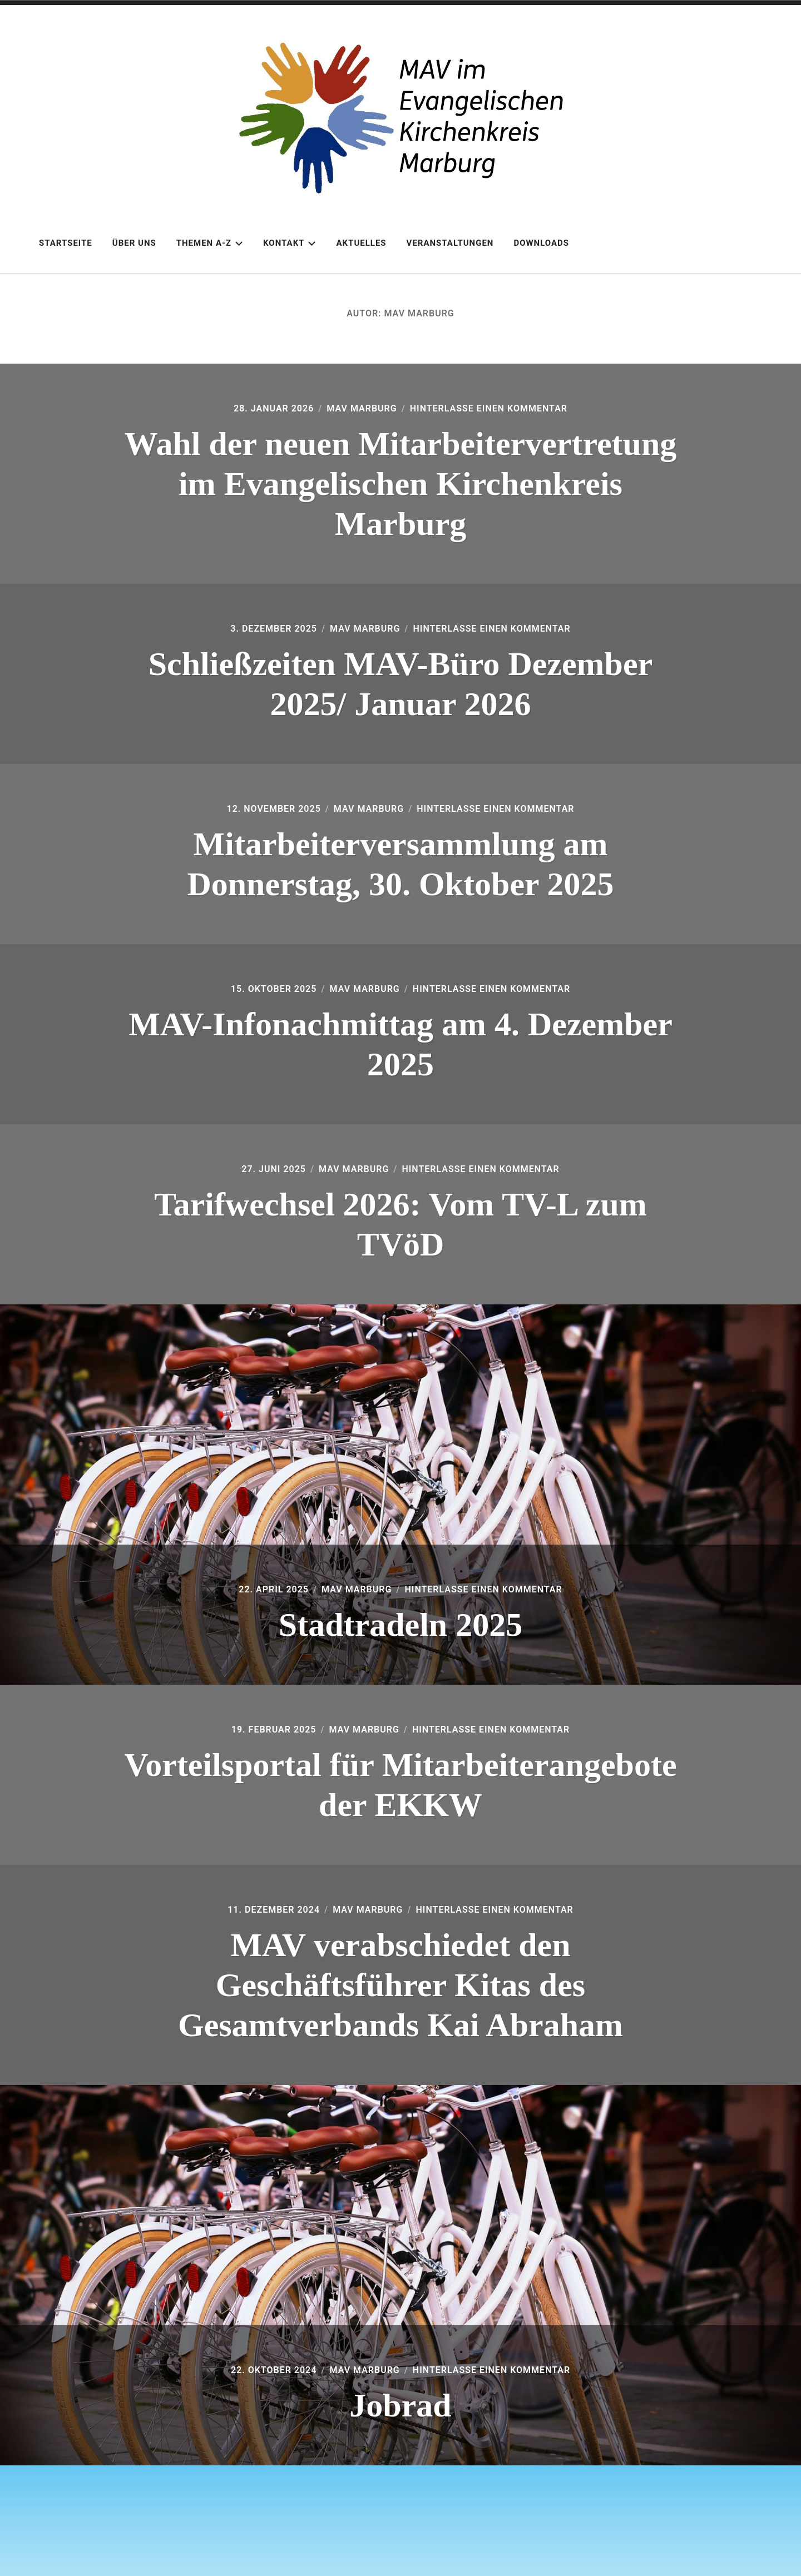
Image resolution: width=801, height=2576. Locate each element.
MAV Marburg (362, 408)
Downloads (541, 243)
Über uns (134, 243)
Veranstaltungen (450, 243)
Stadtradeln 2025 (400, 1624)
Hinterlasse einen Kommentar (488, 408)
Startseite (65, 243)
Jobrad (400, 2405)
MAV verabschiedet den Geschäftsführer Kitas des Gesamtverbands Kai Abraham (400, 1985)
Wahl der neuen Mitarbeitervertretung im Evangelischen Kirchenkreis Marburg (401, 483)
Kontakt (289, 243)
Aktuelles (361, 243)
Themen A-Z (209, 243)
